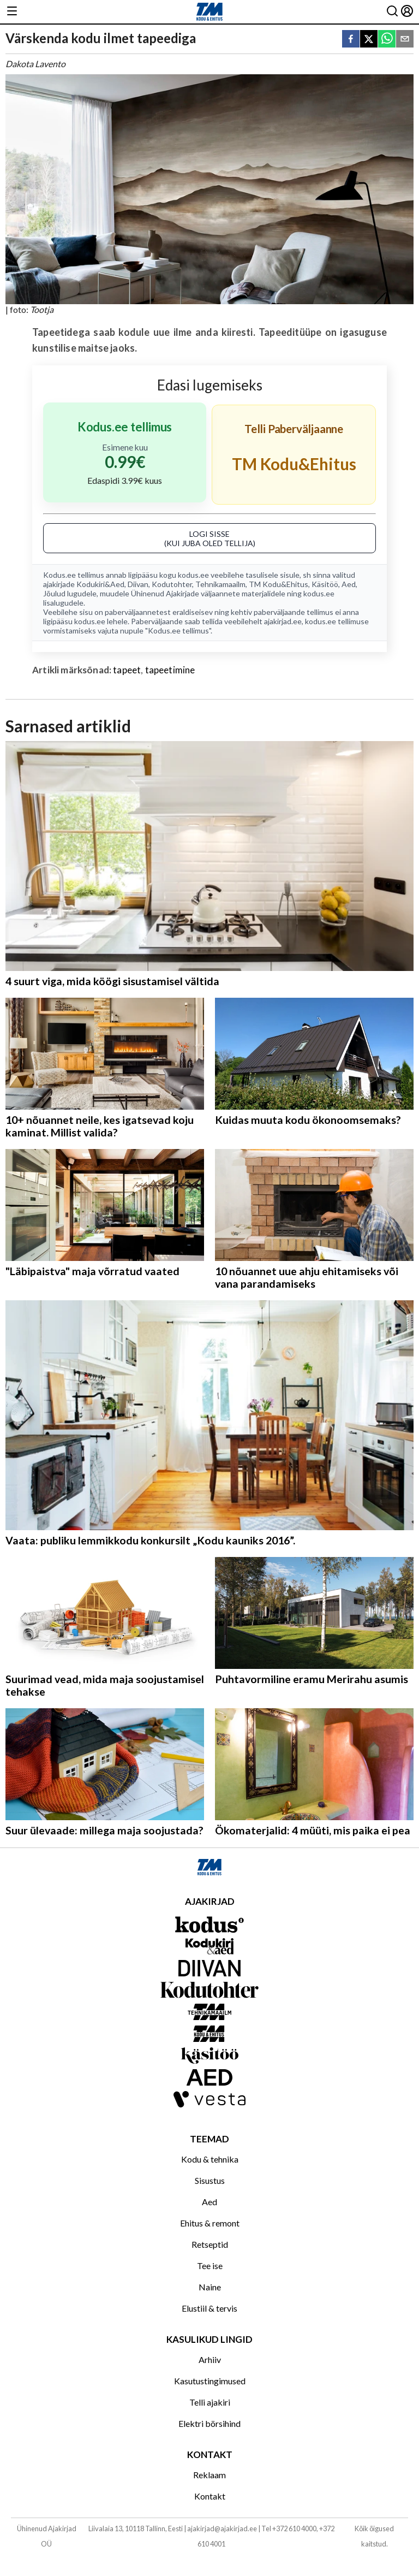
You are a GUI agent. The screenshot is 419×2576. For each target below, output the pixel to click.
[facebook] (351, 39)
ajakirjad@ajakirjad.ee (222, 2528)
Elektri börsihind (209, 2423)
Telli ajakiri (209, 2402)
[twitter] (369, 39)
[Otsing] (392, 11)
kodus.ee (193, 574)
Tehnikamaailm (220, 584)
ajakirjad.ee (283, 621)
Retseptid (209, 2244)
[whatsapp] (387, 39)
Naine (210, 2287)
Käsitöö (325, 584)
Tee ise (210, 2265)
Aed (349, 584)
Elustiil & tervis (209, 2308)
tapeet (127, 670)
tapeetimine (170, 670)
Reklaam (209, 2475)
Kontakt (209, 2496)
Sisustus (210, 2180)
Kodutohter (172, 584)
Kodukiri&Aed (100, 584)
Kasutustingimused (210, 2381)
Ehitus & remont (210, 2223)
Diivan (138, 584)
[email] (405, 39)
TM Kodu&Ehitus (278, 584)
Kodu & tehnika (209, 2159)
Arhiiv (210, 2359)
